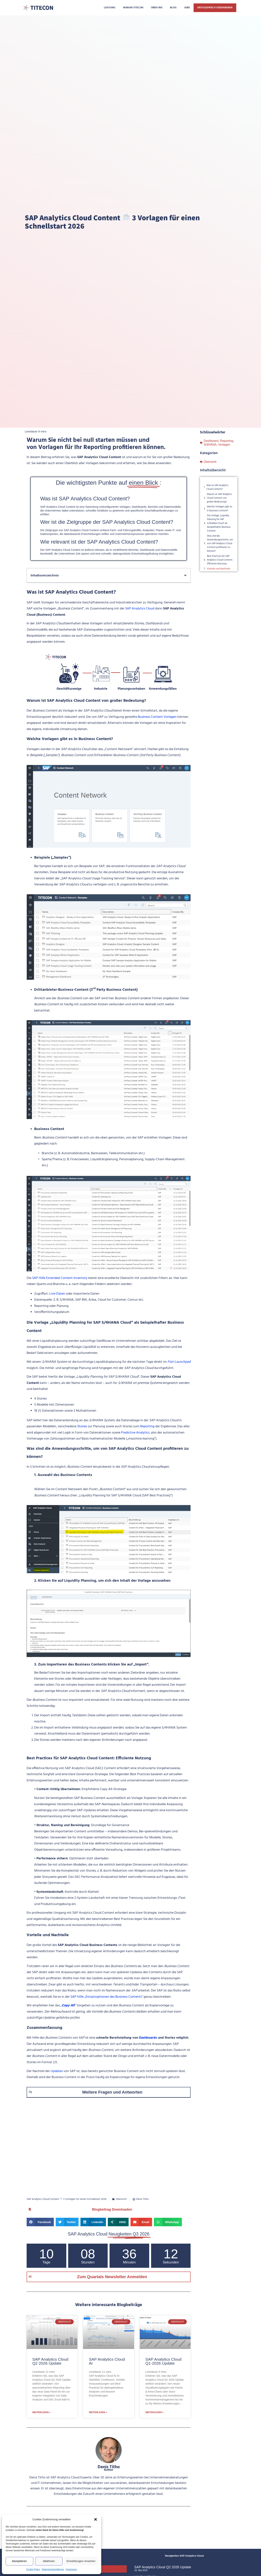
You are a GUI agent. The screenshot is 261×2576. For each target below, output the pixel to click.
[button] (95, 2519)
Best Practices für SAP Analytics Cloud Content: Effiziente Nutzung (220, 560)
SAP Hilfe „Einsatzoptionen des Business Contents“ (106, 1997)
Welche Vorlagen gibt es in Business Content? (219, 508)
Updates (57, 2071)
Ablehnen (49, 2561)
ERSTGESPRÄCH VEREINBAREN (214, 7)
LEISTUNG (109, 7)
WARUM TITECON (133, 7)
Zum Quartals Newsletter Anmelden (112, 2277)
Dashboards (148, 2038)
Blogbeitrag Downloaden (112, 2209)
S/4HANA (210, 444)
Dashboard (211, 440)
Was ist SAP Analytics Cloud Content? (217, 487)
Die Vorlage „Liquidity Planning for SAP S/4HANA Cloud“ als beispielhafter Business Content (218, 523)
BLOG (173, 7)
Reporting (147, 1426)
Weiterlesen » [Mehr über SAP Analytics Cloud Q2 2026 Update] (41, 2412)
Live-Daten (57, 1293)
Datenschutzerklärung (53, 2569)
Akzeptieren (19, 2561)
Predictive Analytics (135, 1432)
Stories (82, 1426)
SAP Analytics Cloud (139, 608)
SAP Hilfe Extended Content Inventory (59, 1278)
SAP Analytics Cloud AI (107, 2361)
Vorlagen (224, 444)
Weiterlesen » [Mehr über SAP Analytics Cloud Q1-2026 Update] (154, 2412)
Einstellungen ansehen (80, 2561)
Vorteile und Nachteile (218, 569)
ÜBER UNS (156, 7)
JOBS (187, 7)
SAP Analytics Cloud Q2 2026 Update (50, 2361)
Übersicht (121, 2199)
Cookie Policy (33, 2569)
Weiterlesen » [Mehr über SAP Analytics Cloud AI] (98, 2412)
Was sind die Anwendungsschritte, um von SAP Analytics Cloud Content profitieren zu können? (220, 543)
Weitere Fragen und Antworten (112, 2092)
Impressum (71, 2569)
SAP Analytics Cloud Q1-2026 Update (163, 2361)
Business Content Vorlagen (157, 717)
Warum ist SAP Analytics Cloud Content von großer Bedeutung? (219, 498)
